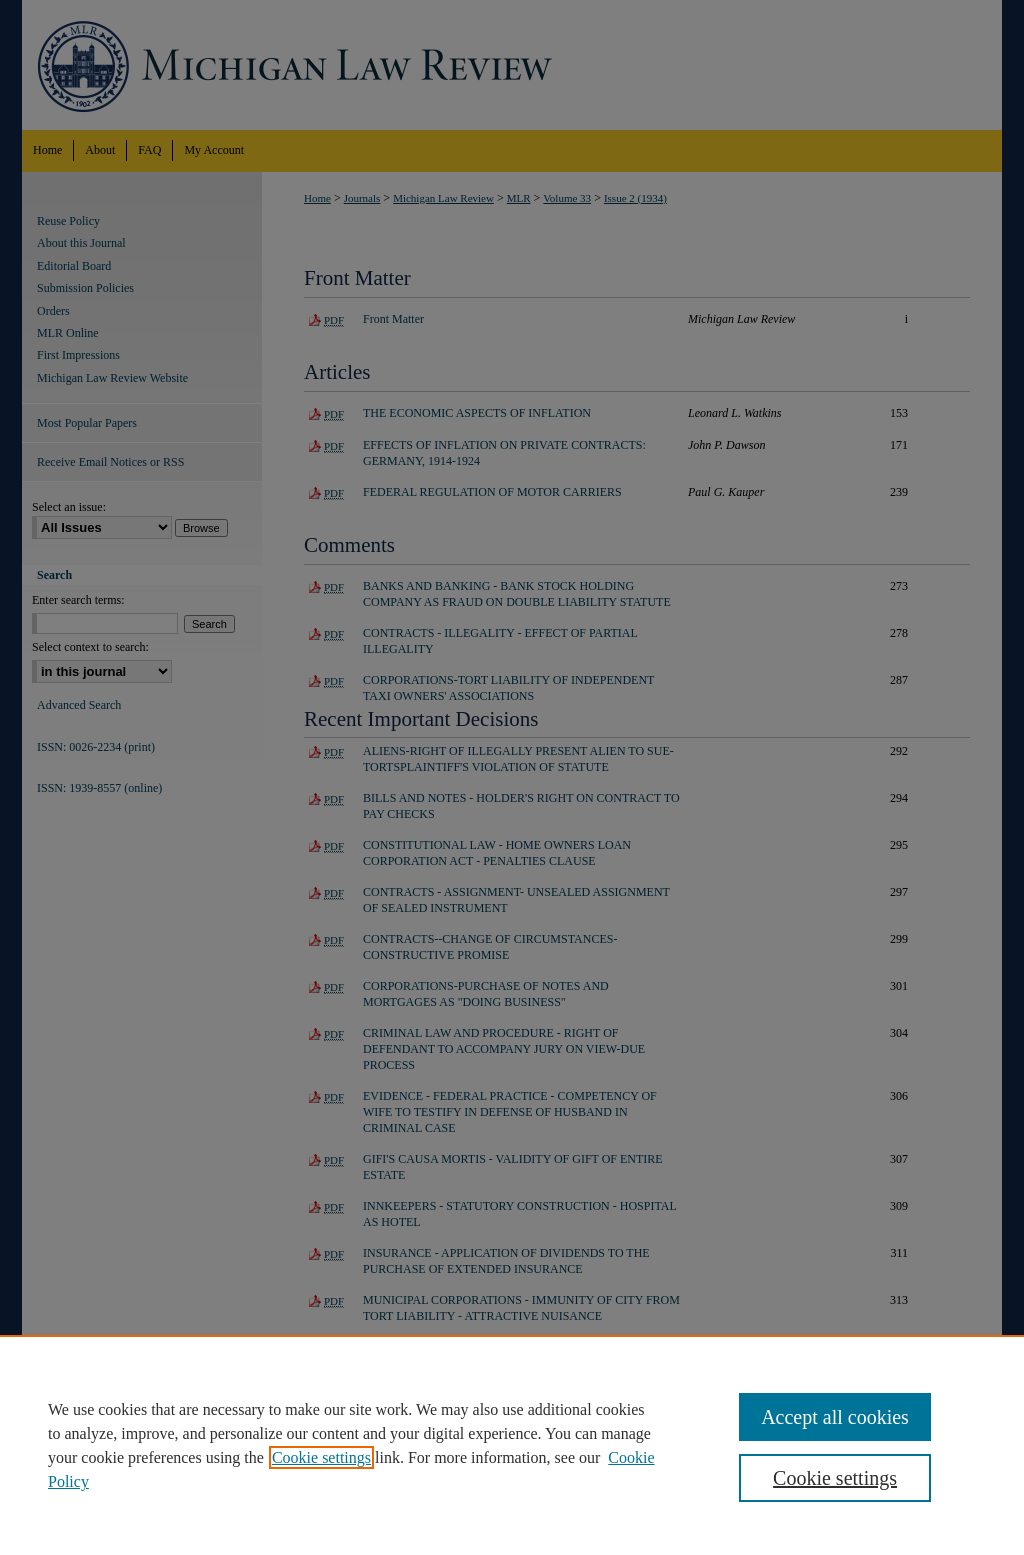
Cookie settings (321, 1457)
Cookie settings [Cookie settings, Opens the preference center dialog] (835, 1478)
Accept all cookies (835, 1417)
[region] (512, 1445)
